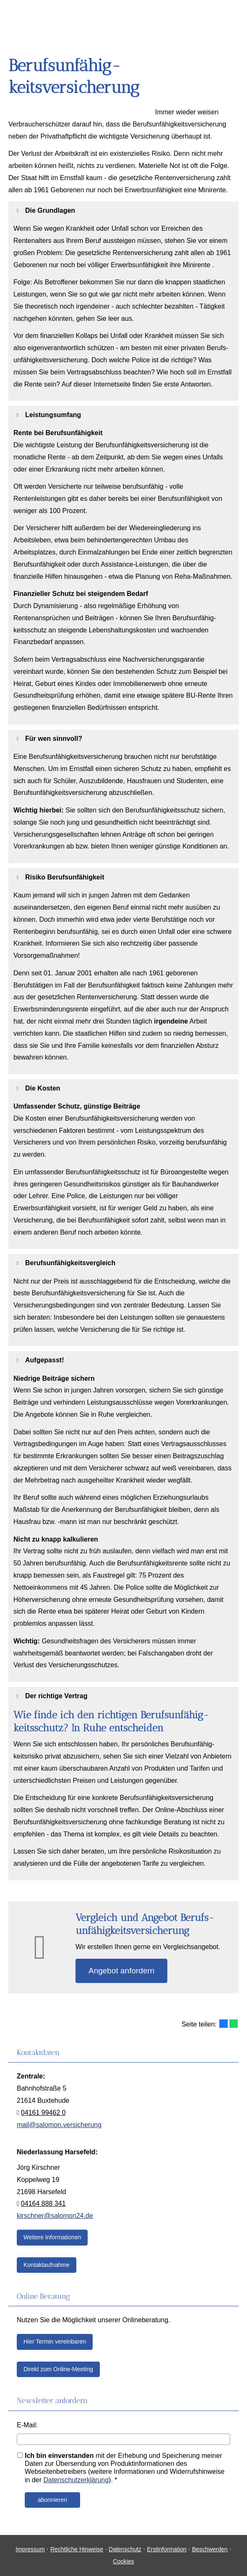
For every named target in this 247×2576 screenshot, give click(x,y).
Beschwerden (210, 2549)
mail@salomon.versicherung (59, 2124)
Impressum (30, 2549)
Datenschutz (125, 2549)
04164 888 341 (43, 2203)
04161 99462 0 (43, 2112)
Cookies (123, 2561)
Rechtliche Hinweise (76, 2549)
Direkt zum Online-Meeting (58, 2369)
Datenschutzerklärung (76, 2479)
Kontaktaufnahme (46, 2264)
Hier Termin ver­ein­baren (54, 2341)
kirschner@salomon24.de (55, 2215)
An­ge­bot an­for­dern (121, 1970)
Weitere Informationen (52, 2237)
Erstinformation (166, 2549)
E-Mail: (27, 2425)
